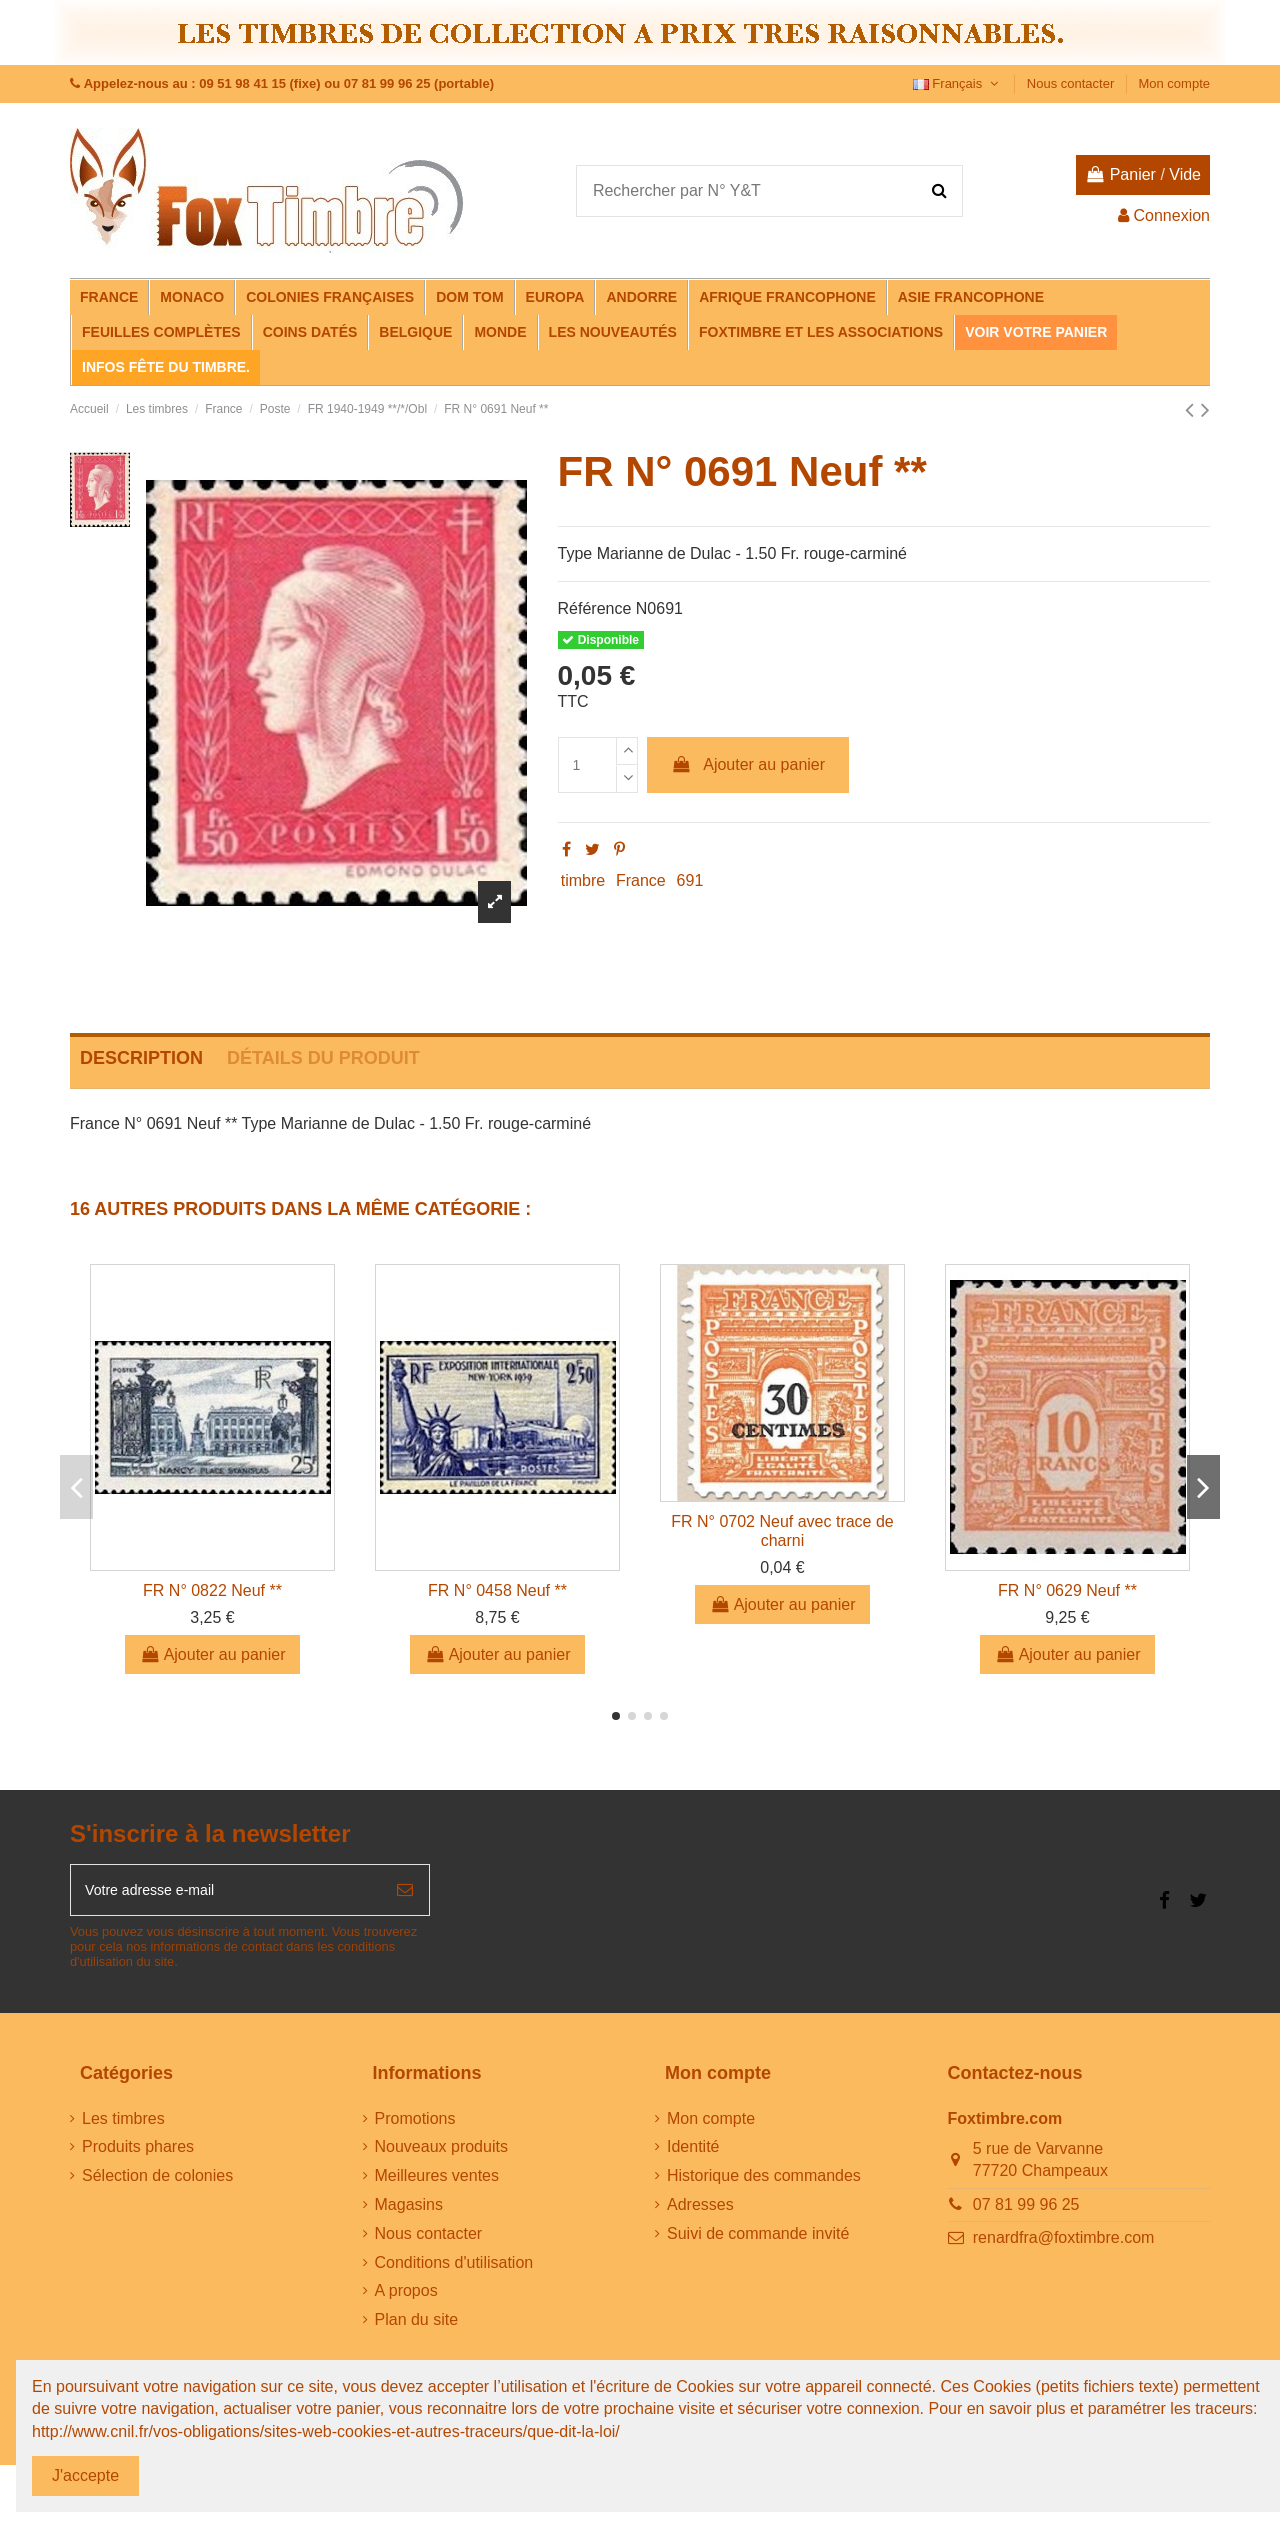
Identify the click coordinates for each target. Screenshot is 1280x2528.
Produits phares (138, 2153)
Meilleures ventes (437, 2182)
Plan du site (417, 2326)
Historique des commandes (764, 2182)
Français (958, 83)
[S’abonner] (405, 1893)
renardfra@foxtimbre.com (1064, 2244)
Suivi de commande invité (758, 2239)
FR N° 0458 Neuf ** (497, 1590)
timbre (583, 880)
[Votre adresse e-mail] (226, 1893)
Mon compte (1174, 83)
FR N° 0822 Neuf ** (212, 1590)
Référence (595, 608)
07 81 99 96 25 (1026, 2211)
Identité (693, 2153)
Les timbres (123, 2124)
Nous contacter (1072, 83)
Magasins (409, 2211)
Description (141, 1058)
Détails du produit (323, 1058)
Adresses (700, 2211)
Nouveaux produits (441, 2153)
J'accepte (85, 2475)
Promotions (415, 2124)
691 (690, 880)
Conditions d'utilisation (454, 2268)
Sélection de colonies (157, 2182)
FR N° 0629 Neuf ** (1067, 1590)
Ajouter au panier (748, 764)
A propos (406, 2297)
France (641, 880)
